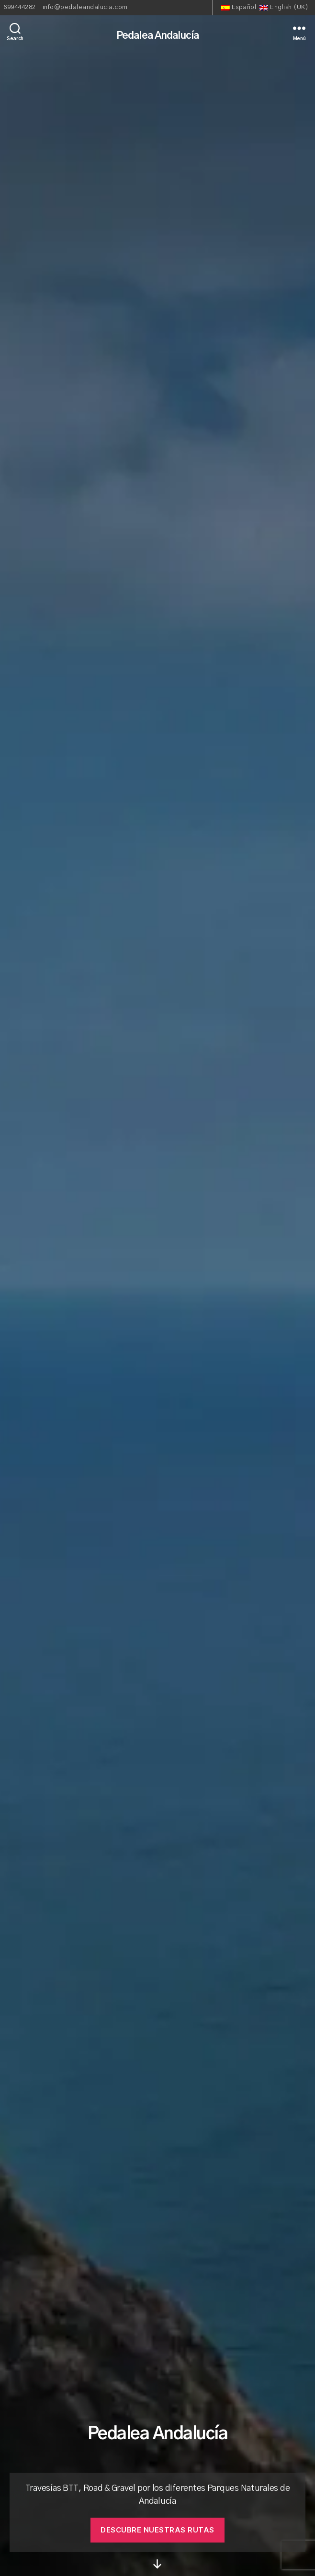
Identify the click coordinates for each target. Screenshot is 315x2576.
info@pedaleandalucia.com (85, 7)
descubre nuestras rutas (157, 2529)
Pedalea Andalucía (157, 36)
